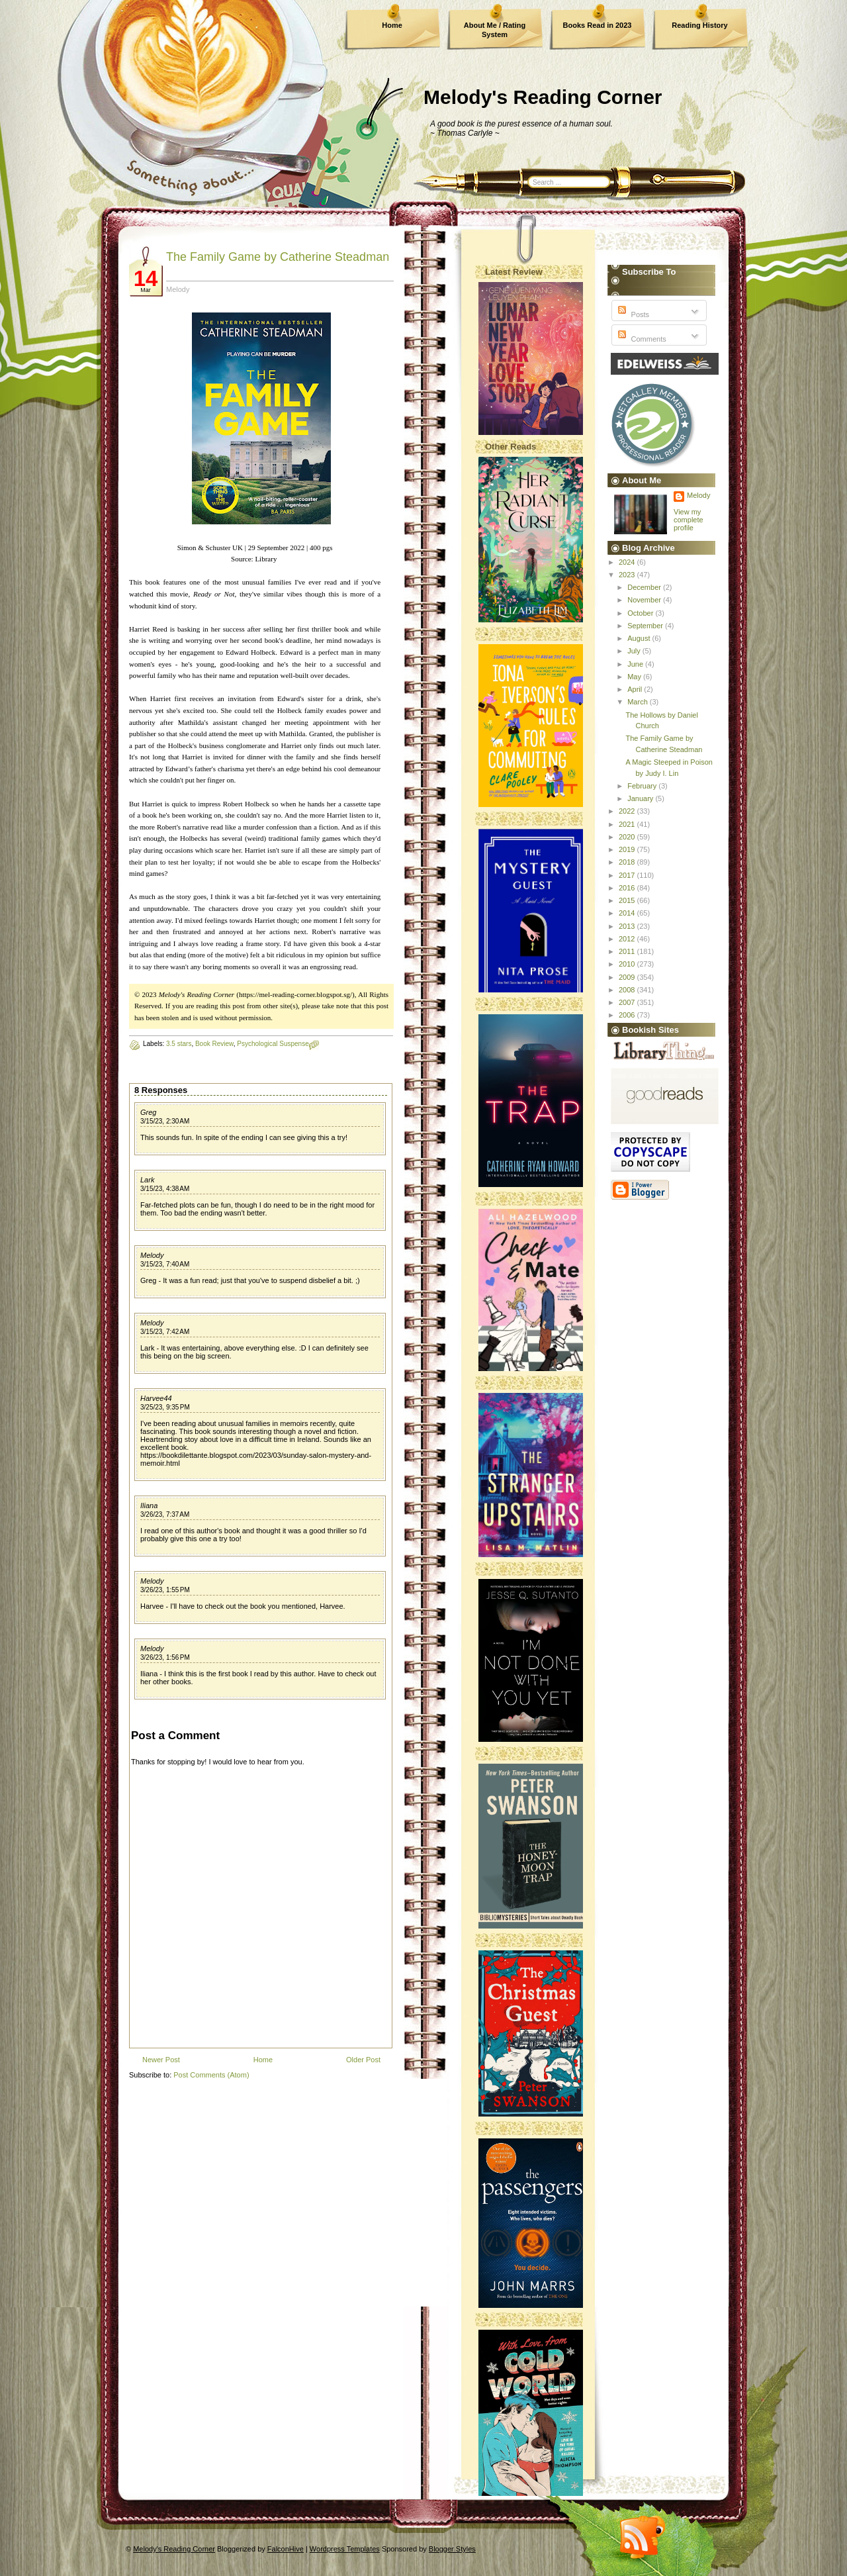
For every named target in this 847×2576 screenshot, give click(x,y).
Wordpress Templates (345, 2549)
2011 (628, 951)
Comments (640, 339)
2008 (628, 990)
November (645, 600)
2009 (628, 977)
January (641, 798)
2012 (628, 939)
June (636, 664)
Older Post (363, 2060)
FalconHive (285, 2549)
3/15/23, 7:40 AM (164, 1264)
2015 (628, 900)
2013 (628, 926)
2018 (628, 862)
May (635, 677)
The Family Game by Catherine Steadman (277, 256)
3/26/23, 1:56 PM (165, 1657)
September (646, 626)
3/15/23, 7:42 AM (164, 1331)
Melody (151, 1255)
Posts (632, 314)
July (635, 651)
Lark (147, 1180)
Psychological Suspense (272, 1043)
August (639, 638)
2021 (628, 824)
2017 (628, 875)
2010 (628, 964)
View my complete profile (688, 520)
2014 (628, 913)
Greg (148, 1112)
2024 (628, 562)
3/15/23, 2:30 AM (164, 1121)
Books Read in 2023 (597, 25)
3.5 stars (178, 1043)
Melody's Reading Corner (543, 97)
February (642, 786)
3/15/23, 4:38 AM (164, 1188)
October (641, 613)
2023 (628, 575)
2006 (628, 1015)
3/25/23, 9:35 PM (165, 1407)
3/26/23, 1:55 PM (165, 1590)
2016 (628, 888)
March (638, 702)
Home (392, 25)
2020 (628, 837)
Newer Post (161, 2060)
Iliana (148, 1505)
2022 (628, 811)
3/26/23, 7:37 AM (164, 1514)
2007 (628, 1002)
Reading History (699, 25)
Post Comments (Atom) (211, 2075)
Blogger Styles (452, 2549)
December (645, 587)
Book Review (214, 1043)
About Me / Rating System (495, 29)
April (635, 689)
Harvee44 (156, 1398)
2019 (628, 849)
